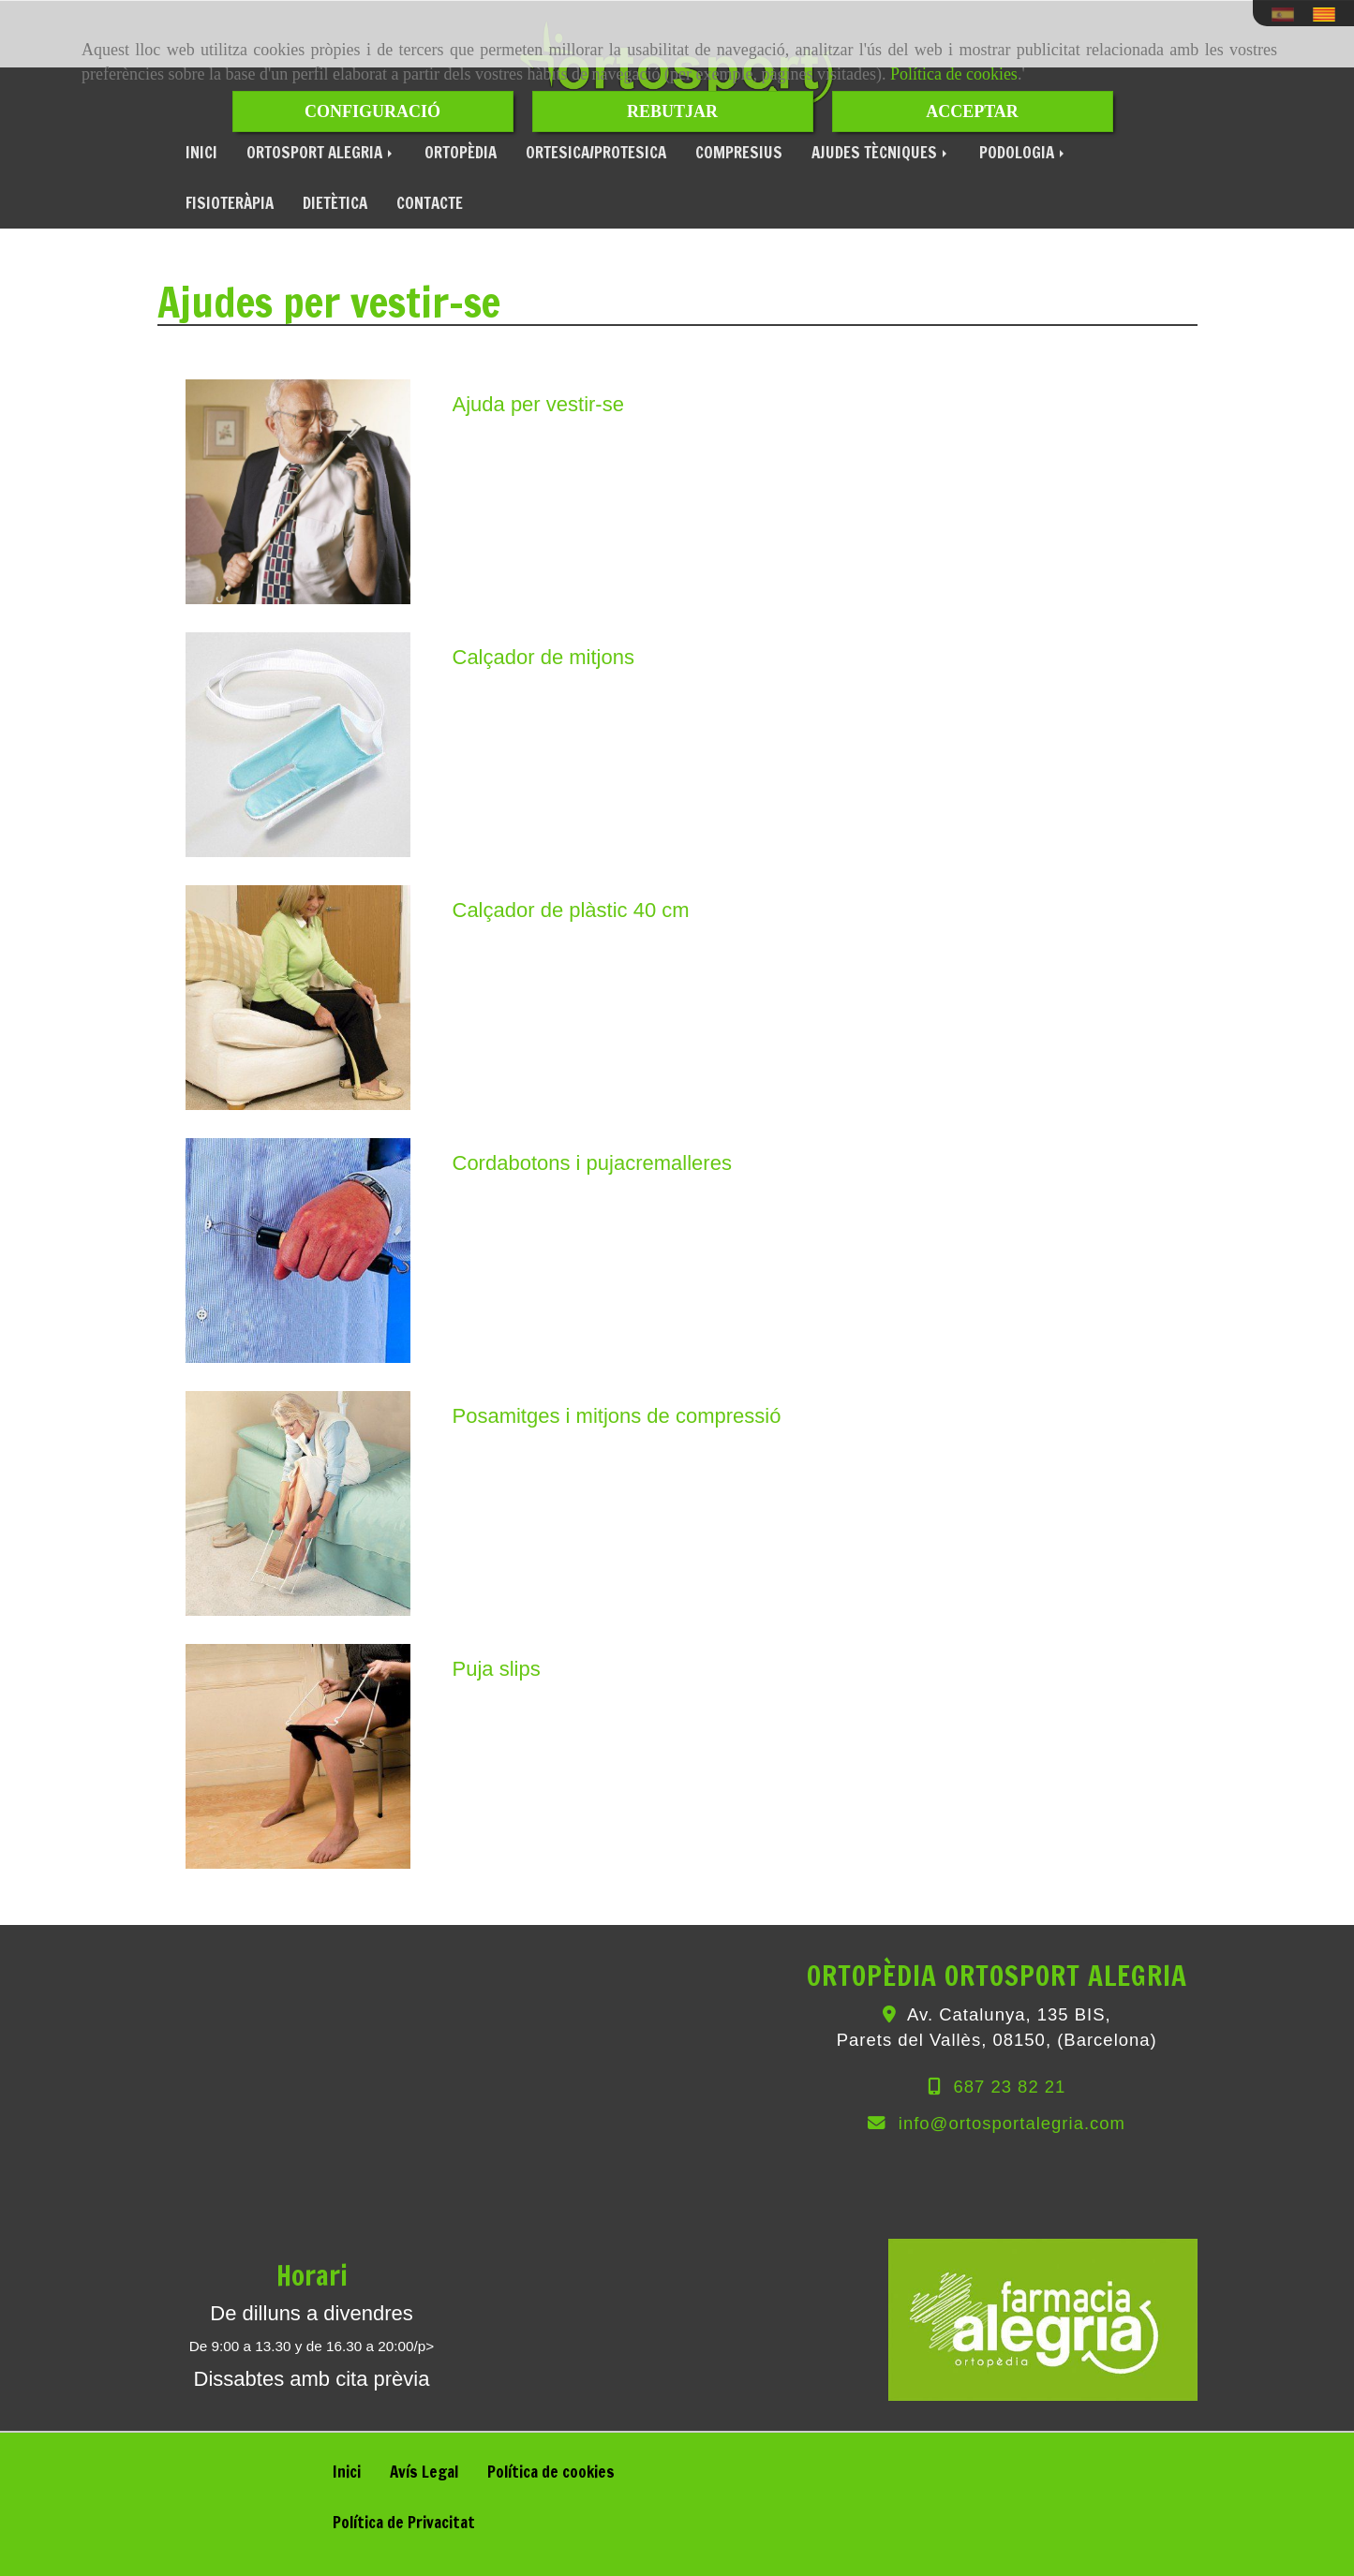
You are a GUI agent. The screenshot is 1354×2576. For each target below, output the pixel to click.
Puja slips (497, 1668)
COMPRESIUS (738, 152)
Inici (347, 2471)
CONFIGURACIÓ (372, 111)
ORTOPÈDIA (460, 152)
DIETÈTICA (335, 203)
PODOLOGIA (1023, 152)
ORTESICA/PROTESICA (596, 152)
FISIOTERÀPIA (230, 203)
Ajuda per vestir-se (538, 404)
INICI (201, 152)
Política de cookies (954, 74)
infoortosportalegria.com (1012, 2123)
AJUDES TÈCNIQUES (880, 152)
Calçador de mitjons (543, 657)
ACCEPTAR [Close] (972, 111)
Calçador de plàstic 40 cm (571, 910)
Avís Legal (424, 2471)
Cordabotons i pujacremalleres (592, 1163)
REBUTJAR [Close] (672, 111)
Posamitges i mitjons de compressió (617, 1416)
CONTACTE (429, 203)
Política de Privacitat (404, 2522)
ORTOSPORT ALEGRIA (320, 152)
